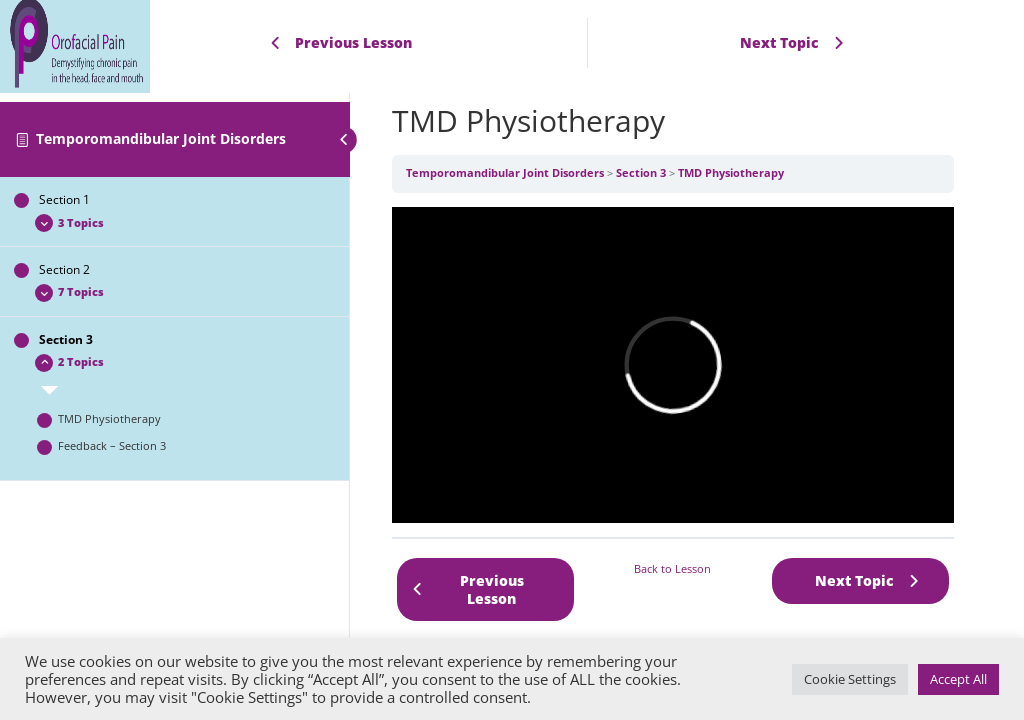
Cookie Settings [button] (850, 679)
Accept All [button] (958, 679)
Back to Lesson (672, 569)
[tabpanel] (673, 365)
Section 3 (641, 173)
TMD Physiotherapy (731, 173)
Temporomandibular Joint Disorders (161, 138)
